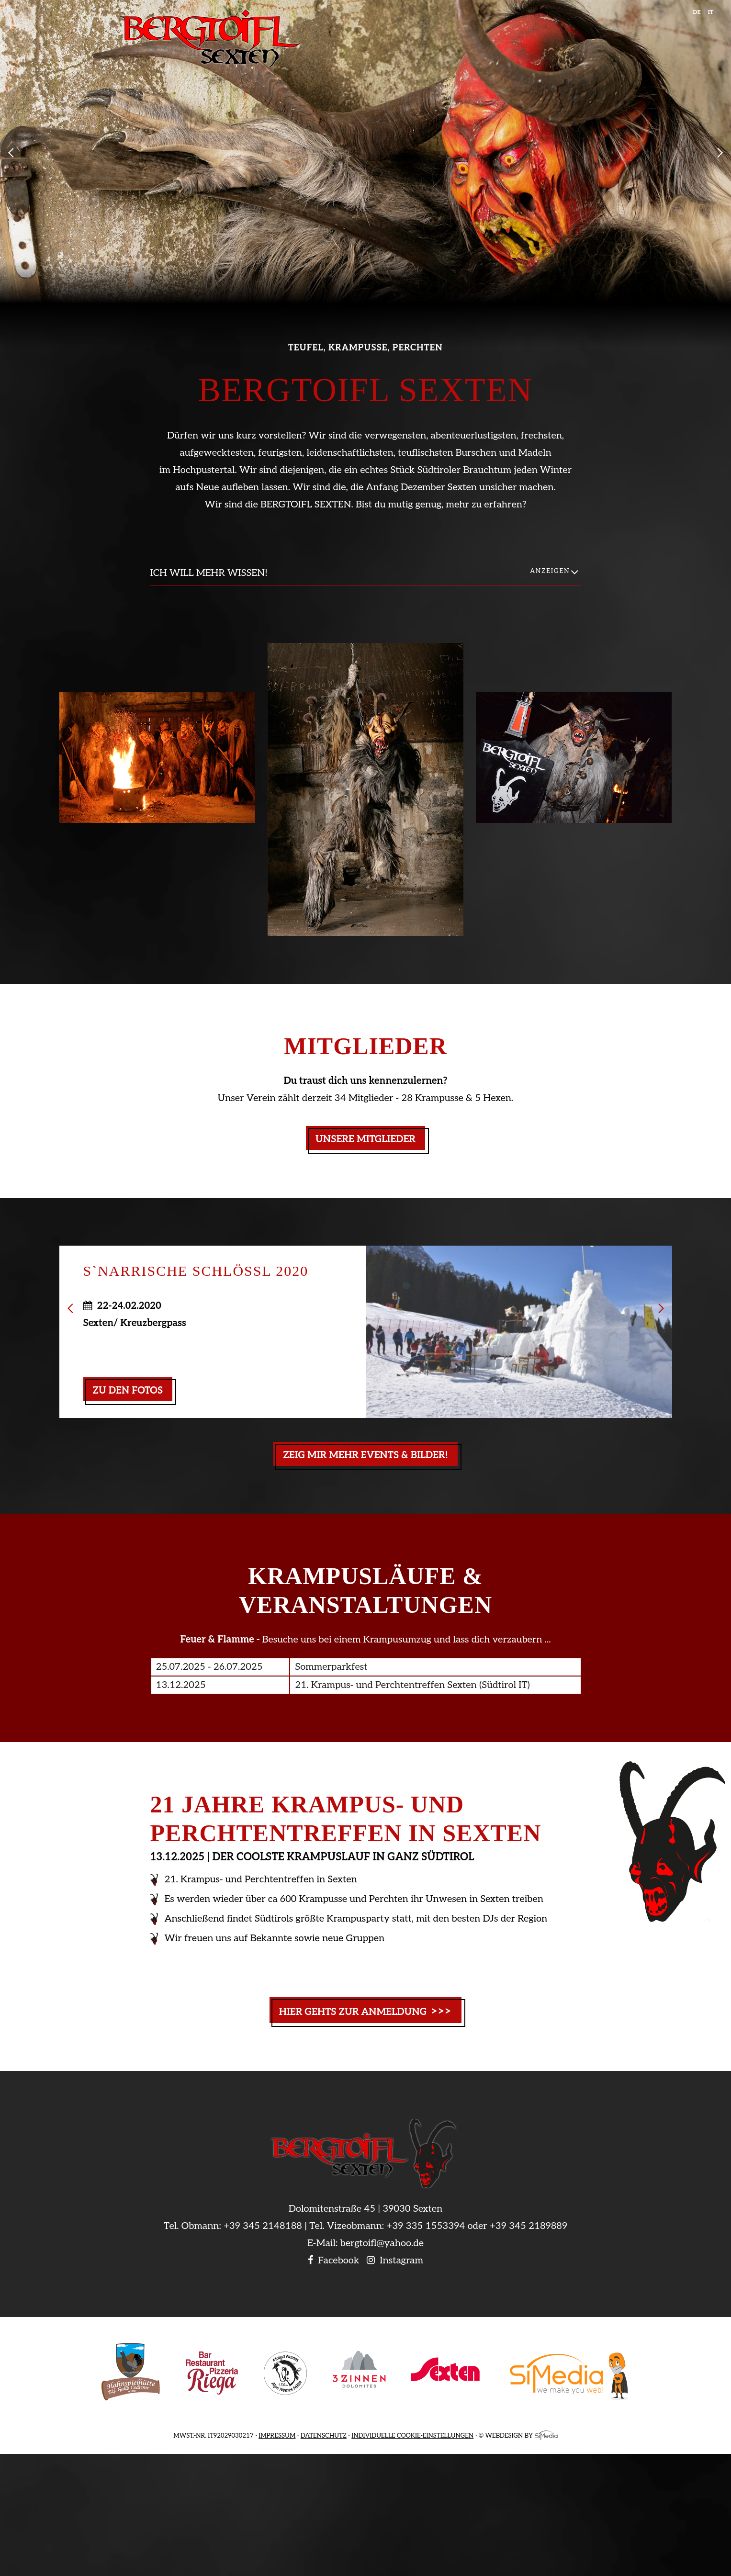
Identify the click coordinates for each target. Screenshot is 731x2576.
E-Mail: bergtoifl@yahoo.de (365, 2243)
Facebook (333, 2260)
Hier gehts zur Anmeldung (365, 2011)
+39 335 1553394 (425, 2226)
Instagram (395, 2260)
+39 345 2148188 (263, 2226)
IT (710, 12)
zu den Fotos (128, 1390)
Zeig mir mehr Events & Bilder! (365, 1455)
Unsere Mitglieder (365, 1139)
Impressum (277, 2436)
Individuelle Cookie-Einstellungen (412, 2436)
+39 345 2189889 (528, 2226)
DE (696, 12)
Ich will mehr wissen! (209, 573)
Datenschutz (324, 2436)
